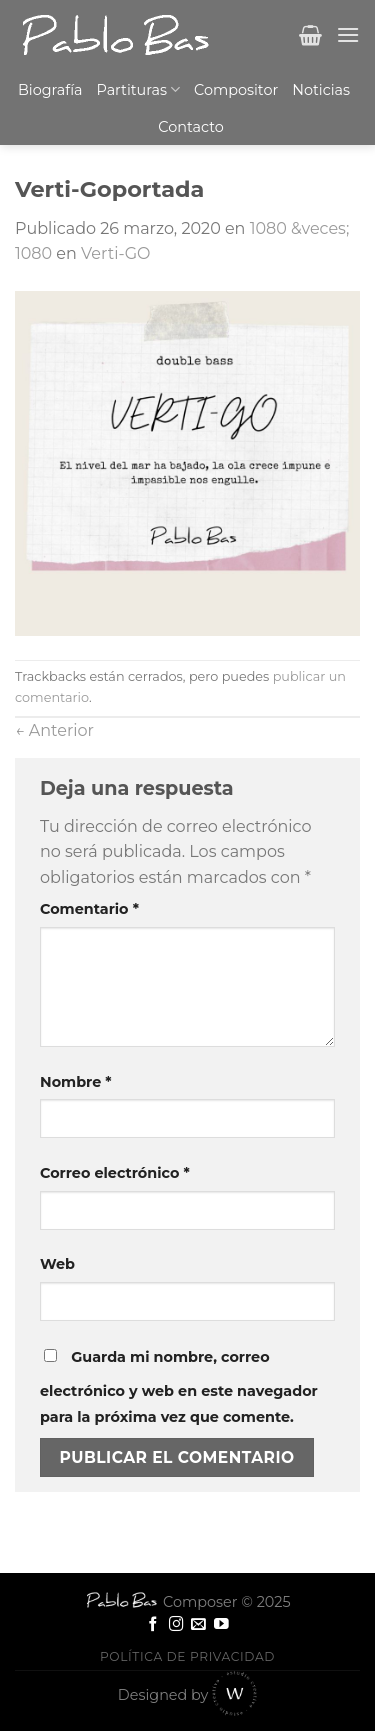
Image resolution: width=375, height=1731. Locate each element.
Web (57, 1264)
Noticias (321, 90)
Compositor (236, 90)
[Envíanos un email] (198, 1625)
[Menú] (348, 34)
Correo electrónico (115, 1173)
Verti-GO (115, 253)
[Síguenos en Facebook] (153, 1625)
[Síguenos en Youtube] (221, 1625)
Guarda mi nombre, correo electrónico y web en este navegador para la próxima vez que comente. (179, 1387)
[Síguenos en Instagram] (176, 1625)
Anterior (54, 730)
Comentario (89, 909)
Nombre (76, 1082)
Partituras (139, 89)
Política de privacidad (187, 1656)
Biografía (50, 90)
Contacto (190, 127)
